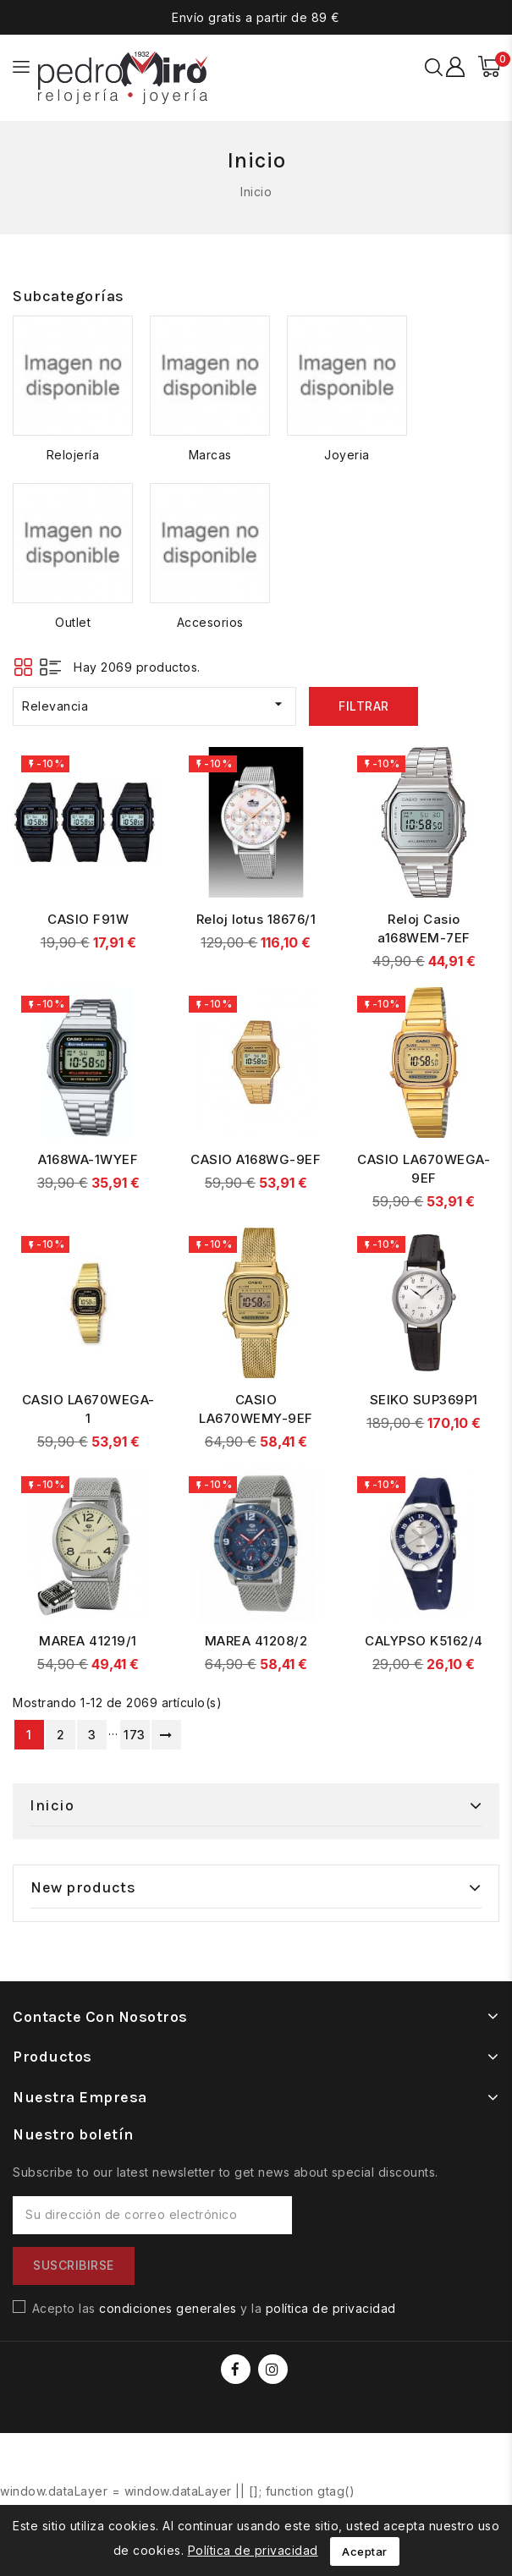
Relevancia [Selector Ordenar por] (154, 704)
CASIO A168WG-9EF (255, 1159)
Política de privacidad (253, 2550)
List (50, 667)
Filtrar (364, 706)
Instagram (275, 2369)
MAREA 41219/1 (88, 1641)
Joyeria (347, 455)
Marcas (210, 455)
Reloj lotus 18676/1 (256, 919)
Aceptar (365, 2551)
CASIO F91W (88, 919)
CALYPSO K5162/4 (424, 1641)
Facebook (237, 2369)
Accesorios (210, 622)
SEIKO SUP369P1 (424, 1400)
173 (135, 1734)
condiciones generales (168, 2308)
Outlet (73, 622)
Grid (23, 667)
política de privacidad (331, 2308)
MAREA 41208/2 (256, 1641)
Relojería (73, 455)
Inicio (52, 1805)
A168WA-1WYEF (88, 1159)
